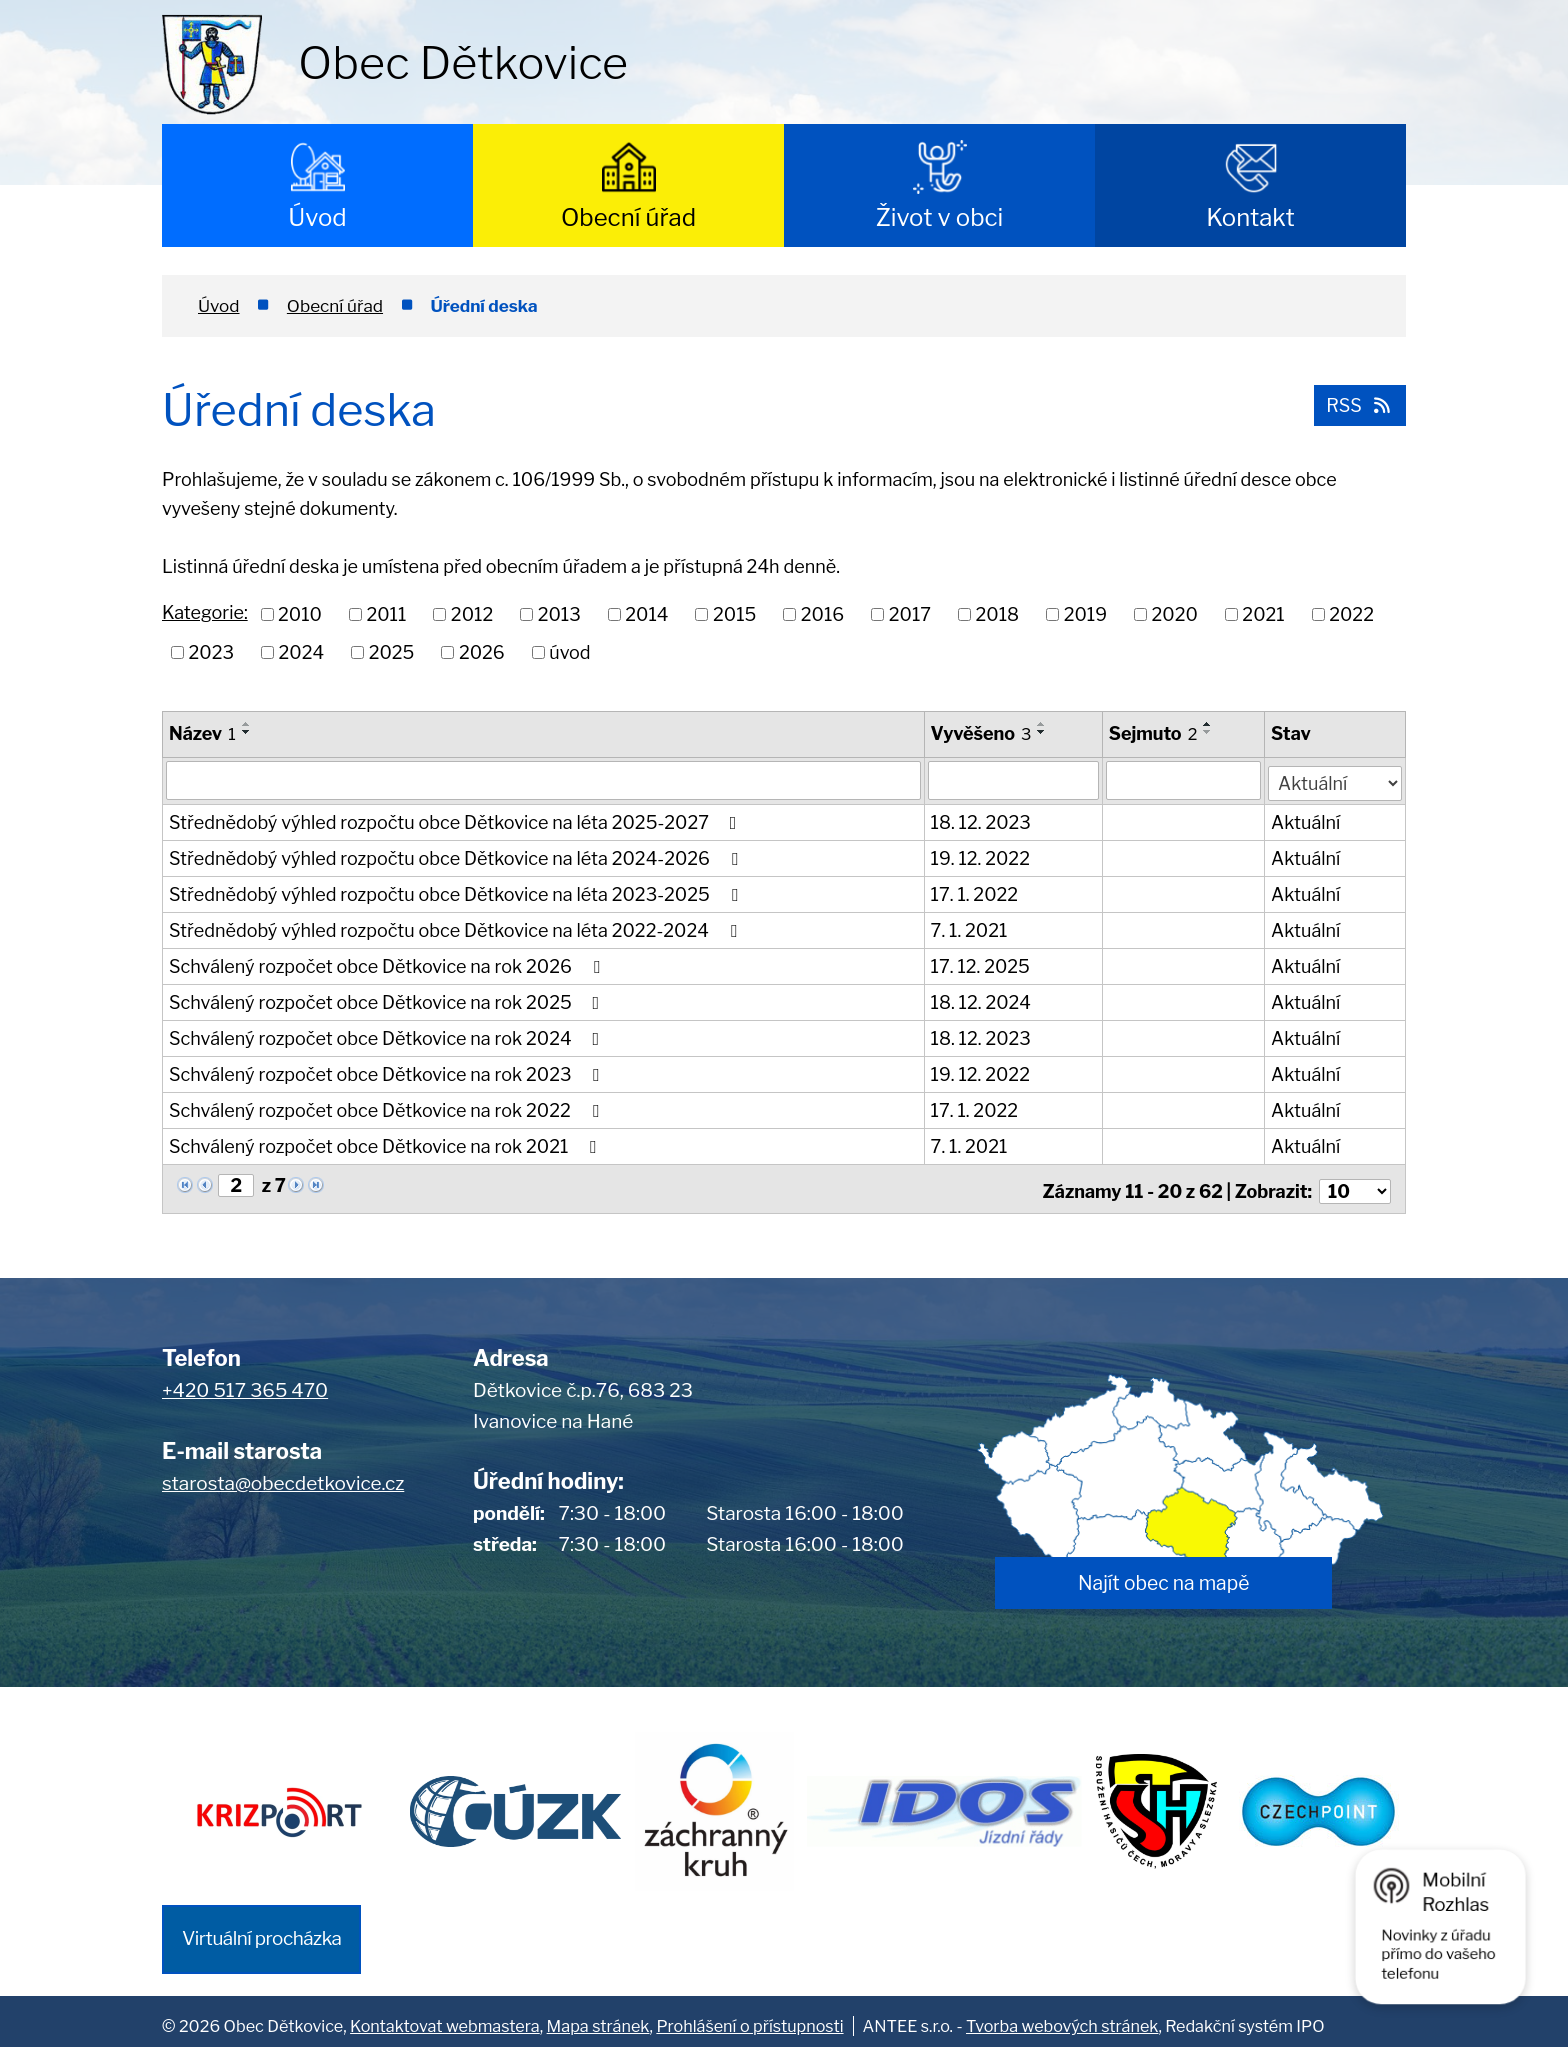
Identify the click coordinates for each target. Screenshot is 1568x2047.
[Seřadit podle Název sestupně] (247, 732)
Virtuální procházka (261, 1928)
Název (202, 733)
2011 (386, 614)
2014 (646, 614)
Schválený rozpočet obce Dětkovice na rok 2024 (388, 1036)
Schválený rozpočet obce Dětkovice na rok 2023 (388, 1072)
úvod (569, 652)
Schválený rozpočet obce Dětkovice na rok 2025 (388, 1000)
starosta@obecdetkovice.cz (283, 1475)
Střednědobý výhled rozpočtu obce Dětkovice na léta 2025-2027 (456, 820)
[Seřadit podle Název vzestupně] (247, 724)
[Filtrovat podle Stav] (1335, 778)
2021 (1263, 614)
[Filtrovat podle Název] (543, 780)
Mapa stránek (598, 2016)
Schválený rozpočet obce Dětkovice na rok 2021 (386, 1144)
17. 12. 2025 (980, 964)
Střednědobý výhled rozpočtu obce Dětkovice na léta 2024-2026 (457, 856)
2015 (734, 614)
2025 (392, 652)
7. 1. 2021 (969, 928)
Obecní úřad (628, 217)
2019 (1085, 614)
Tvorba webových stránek (1062, 2016)
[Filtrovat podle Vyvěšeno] (1013, 780)
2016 (822, 614)
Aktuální (1306, 820)
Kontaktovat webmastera (445, 2016)
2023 (212, 652)
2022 (1351, 614)
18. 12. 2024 (981, 1000)
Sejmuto (1154, 733)
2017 (910, 614)
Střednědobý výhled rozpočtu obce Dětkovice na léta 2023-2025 (457, 892)
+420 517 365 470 (245, 1383)
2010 (300, 614)
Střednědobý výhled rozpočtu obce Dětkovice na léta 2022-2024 (456, 928)
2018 (998, 614)
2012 (472, 614)
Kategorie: (205, 612)
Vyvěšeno (981, 733)
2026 (482, 652)
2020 (1175, 614)
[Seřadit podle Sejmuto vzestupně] (1209, 724)
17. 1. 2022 (974, 892)
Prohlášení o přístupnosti (749, 2016)
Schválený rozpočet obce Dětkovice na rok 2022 (387, 1108)
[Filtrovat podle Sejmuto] (1185, 780)
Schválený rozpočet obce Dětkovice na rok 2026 (388, 964)
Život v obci (940, 217)
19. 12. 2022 (980, 856)
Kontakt (1250, 217)
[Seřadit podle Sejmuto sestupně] (1209, 732)
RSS (1357, 403)
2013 (559, 614)
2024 (302, 652)
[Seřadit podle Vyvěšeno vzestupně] (1043, 724)
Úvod (317, 217)
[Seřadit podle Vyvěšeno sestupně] (1043, 732)
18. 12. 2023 (981, 820)
